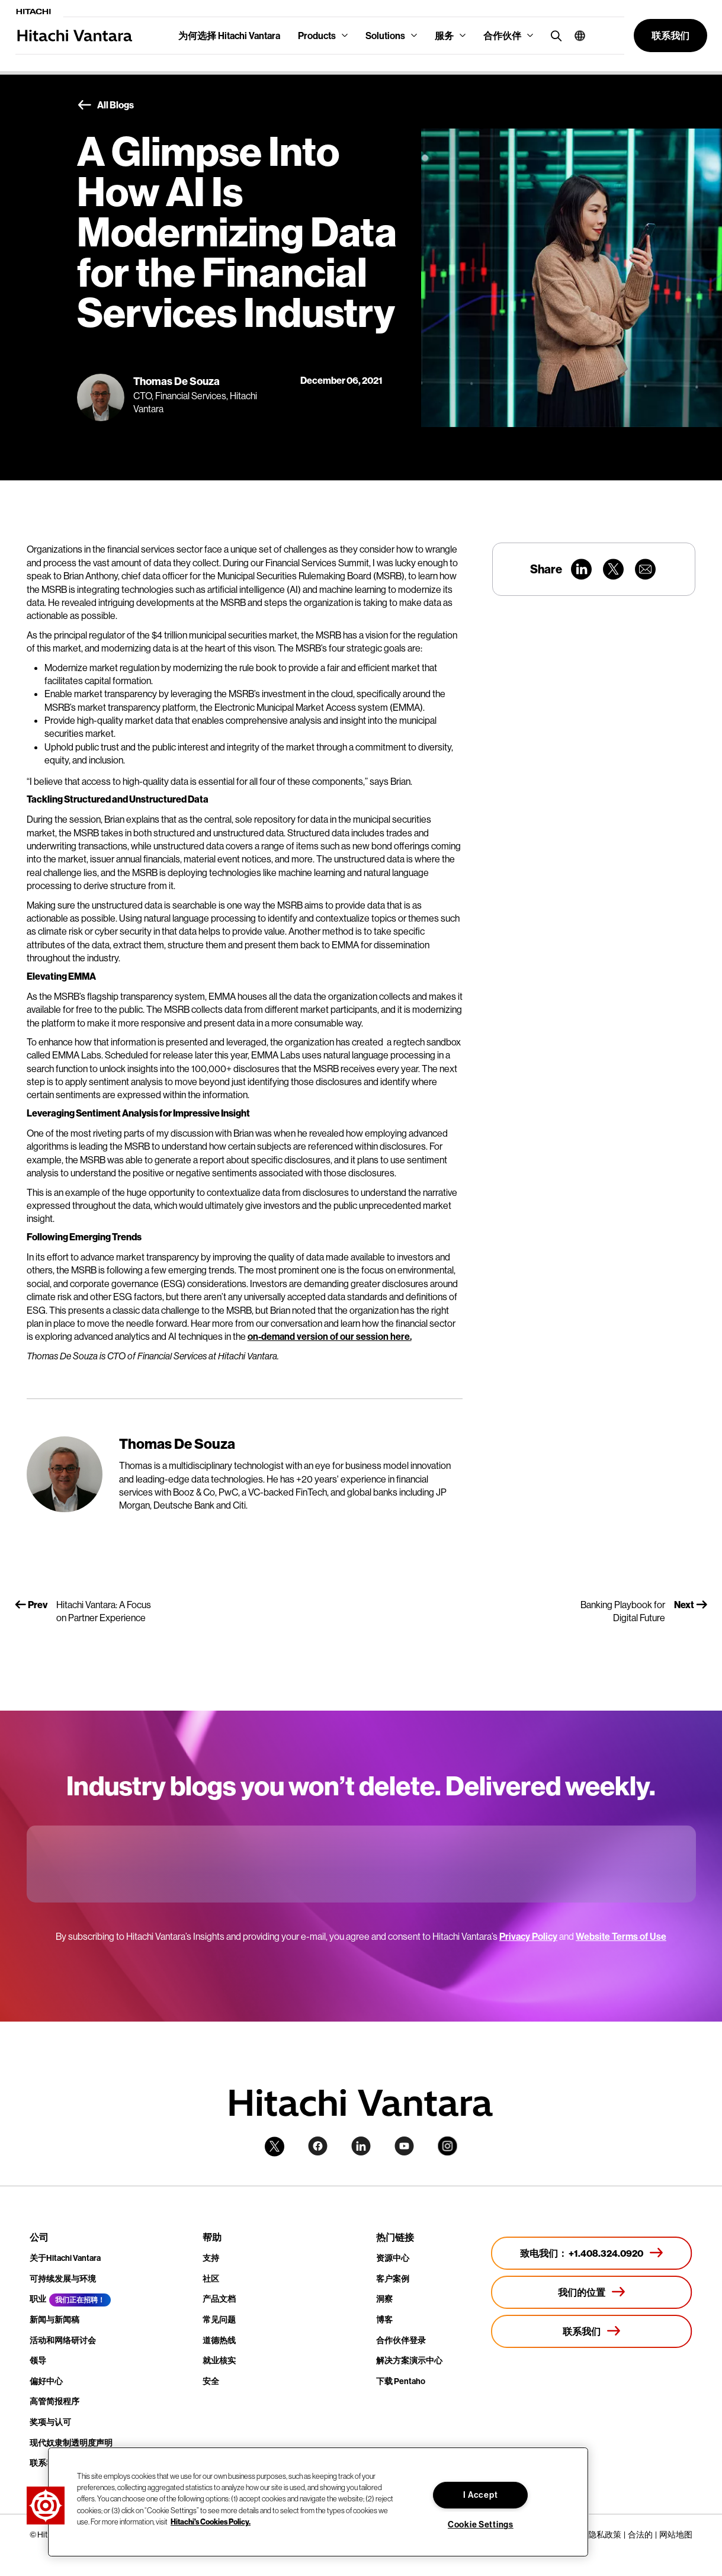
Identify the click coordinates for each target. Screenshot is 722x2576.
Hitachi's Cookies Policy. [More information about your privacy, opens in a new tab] (211, 2521)
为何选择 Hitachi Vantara (229, 35)
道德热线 (219, 2340)
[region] (318, 2502)
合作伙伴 (502, 35)
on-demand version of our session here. (330, 1336)
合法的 (640, 2534)
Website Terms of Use (621, 1936)
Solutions (385, 35)
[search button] (553, 35)
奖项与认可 (50, 2422)
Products (317, 35)
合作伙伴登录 (401, 2340)
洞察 (384, 2298)
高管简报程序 (54, 2401)
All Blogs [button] (105, 105)
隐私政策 (604, 2534)
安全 (211, 2381)
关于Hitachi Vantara (65, 2258)
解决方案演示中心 (409, 2360)
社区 (211, 2278)
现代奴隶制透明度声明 (71, 2442)
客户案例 (392, 2278)
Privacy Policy (528, 1936)
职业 (38, 2298)
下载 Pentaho (400, 2381)
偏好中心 (46, 2381)
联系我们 (46, 2463)
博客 (384, 2319)
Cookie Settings (481, 2524)
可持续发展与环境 (63, 2278)
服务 (444, 35)
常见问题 (219, 2319)
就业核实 (219, 2360)
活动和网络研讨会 (63, 2340)
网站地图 (675, 2534)
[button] (575, 35)
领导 (38, 2360)
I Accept (480, 2495)
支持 (211, 2258)
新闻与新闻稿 (54, 2319)
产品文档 (219, 2298)
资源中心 (392, 2258)
